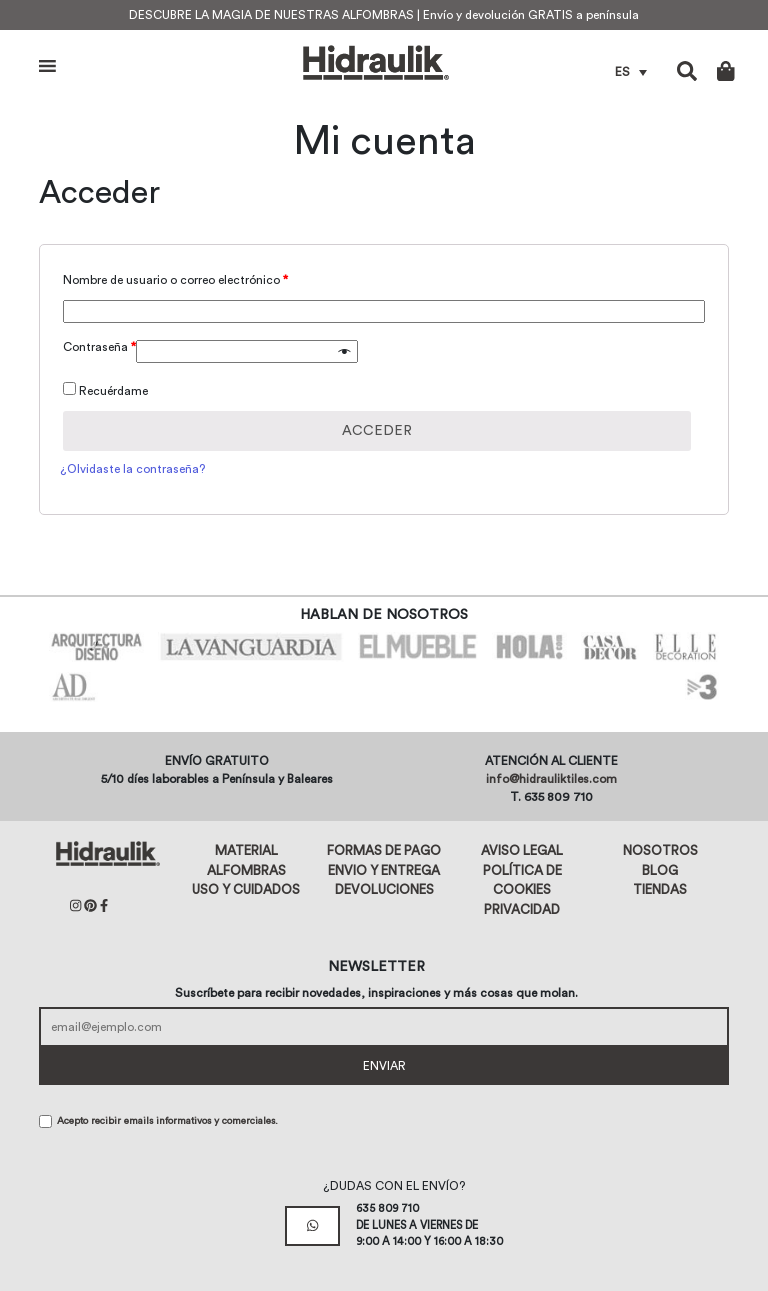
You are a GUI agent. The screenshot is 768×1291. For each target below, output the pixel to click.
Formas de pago (384, 850)
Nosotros (660, 850)
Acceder (377, 431)
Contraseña (99, 347)
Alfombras (246, 870)
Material (246, 850)
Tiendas (660, 889)
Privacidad (522, 909)
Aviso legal (522, 850)
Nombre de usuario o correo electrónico (175, 280)
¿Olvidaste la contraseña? (132, 469)
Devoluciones (384, 889)
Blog (660, 870)
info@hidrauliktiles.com (551, 779)
